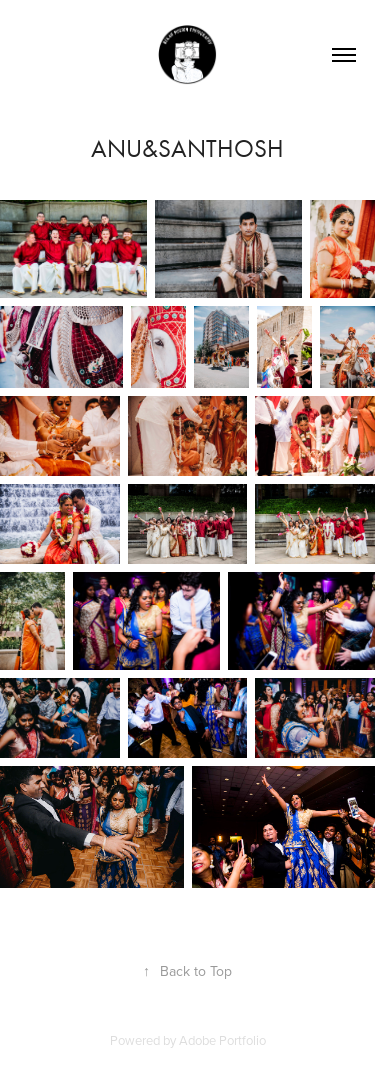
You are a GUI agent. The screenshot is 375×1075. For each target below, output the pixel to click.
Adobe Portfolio (222, 1040)
